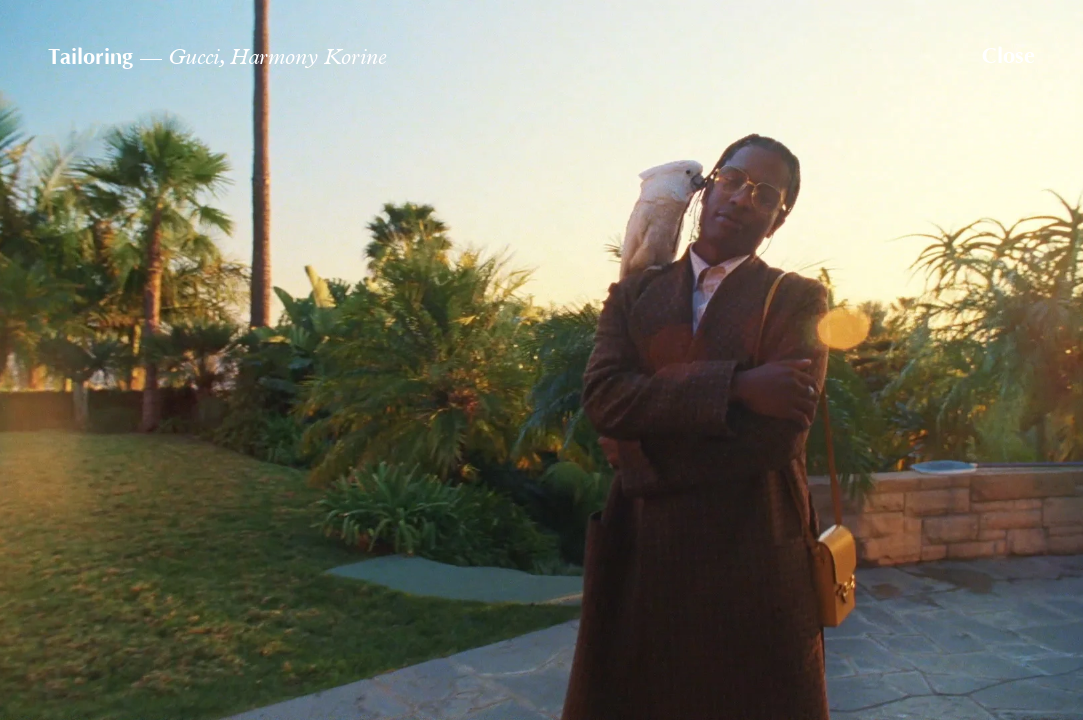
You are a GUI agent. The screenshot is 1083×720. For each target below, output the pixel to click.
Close (1008, 56)
